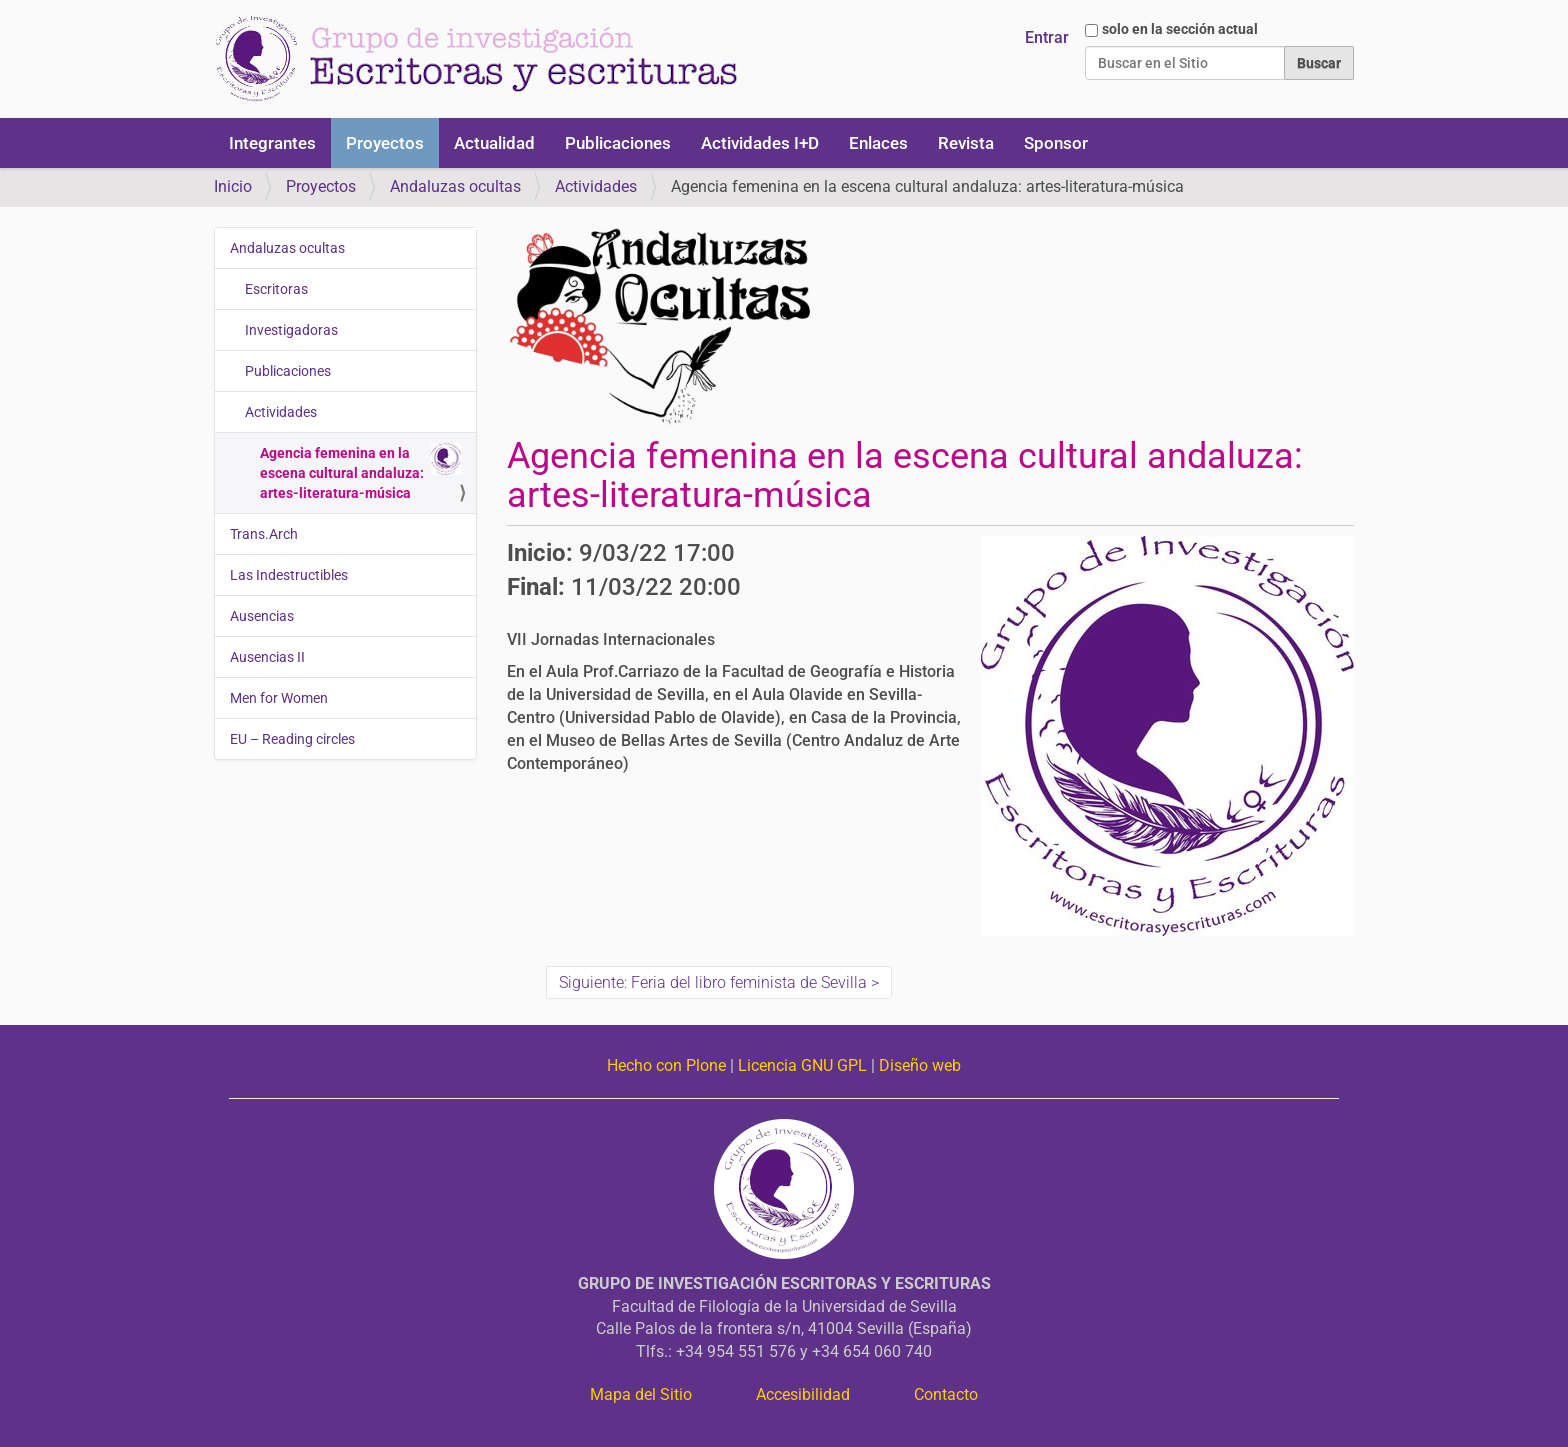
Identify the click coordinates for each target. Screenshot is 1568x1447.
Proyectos (385, 143)
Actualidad (494, 143)
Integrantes (272, 143)
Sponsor (1056, 143)
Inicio (233, 186)
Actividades (596, 186)
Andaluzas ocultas (455, 186)
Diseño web (920, 1065)
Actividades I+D (760, 143)
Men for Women (279, 698)
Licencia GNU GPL (802, 1065)
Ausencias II (267, 657)
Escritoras (276, 289)
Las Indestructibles (289, 575)
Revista (966, 143)
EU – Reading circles (292, 739)
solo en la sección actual (1180, 29)
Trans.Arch (264, 534)
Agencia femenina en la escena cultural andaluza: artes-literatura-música (360, 472)
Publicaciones (618, 143)
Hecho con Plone (666, 1065)
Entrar (1047, 37)
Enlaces (878, 143)
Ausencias (262, 616)
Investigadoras (291, 330)
